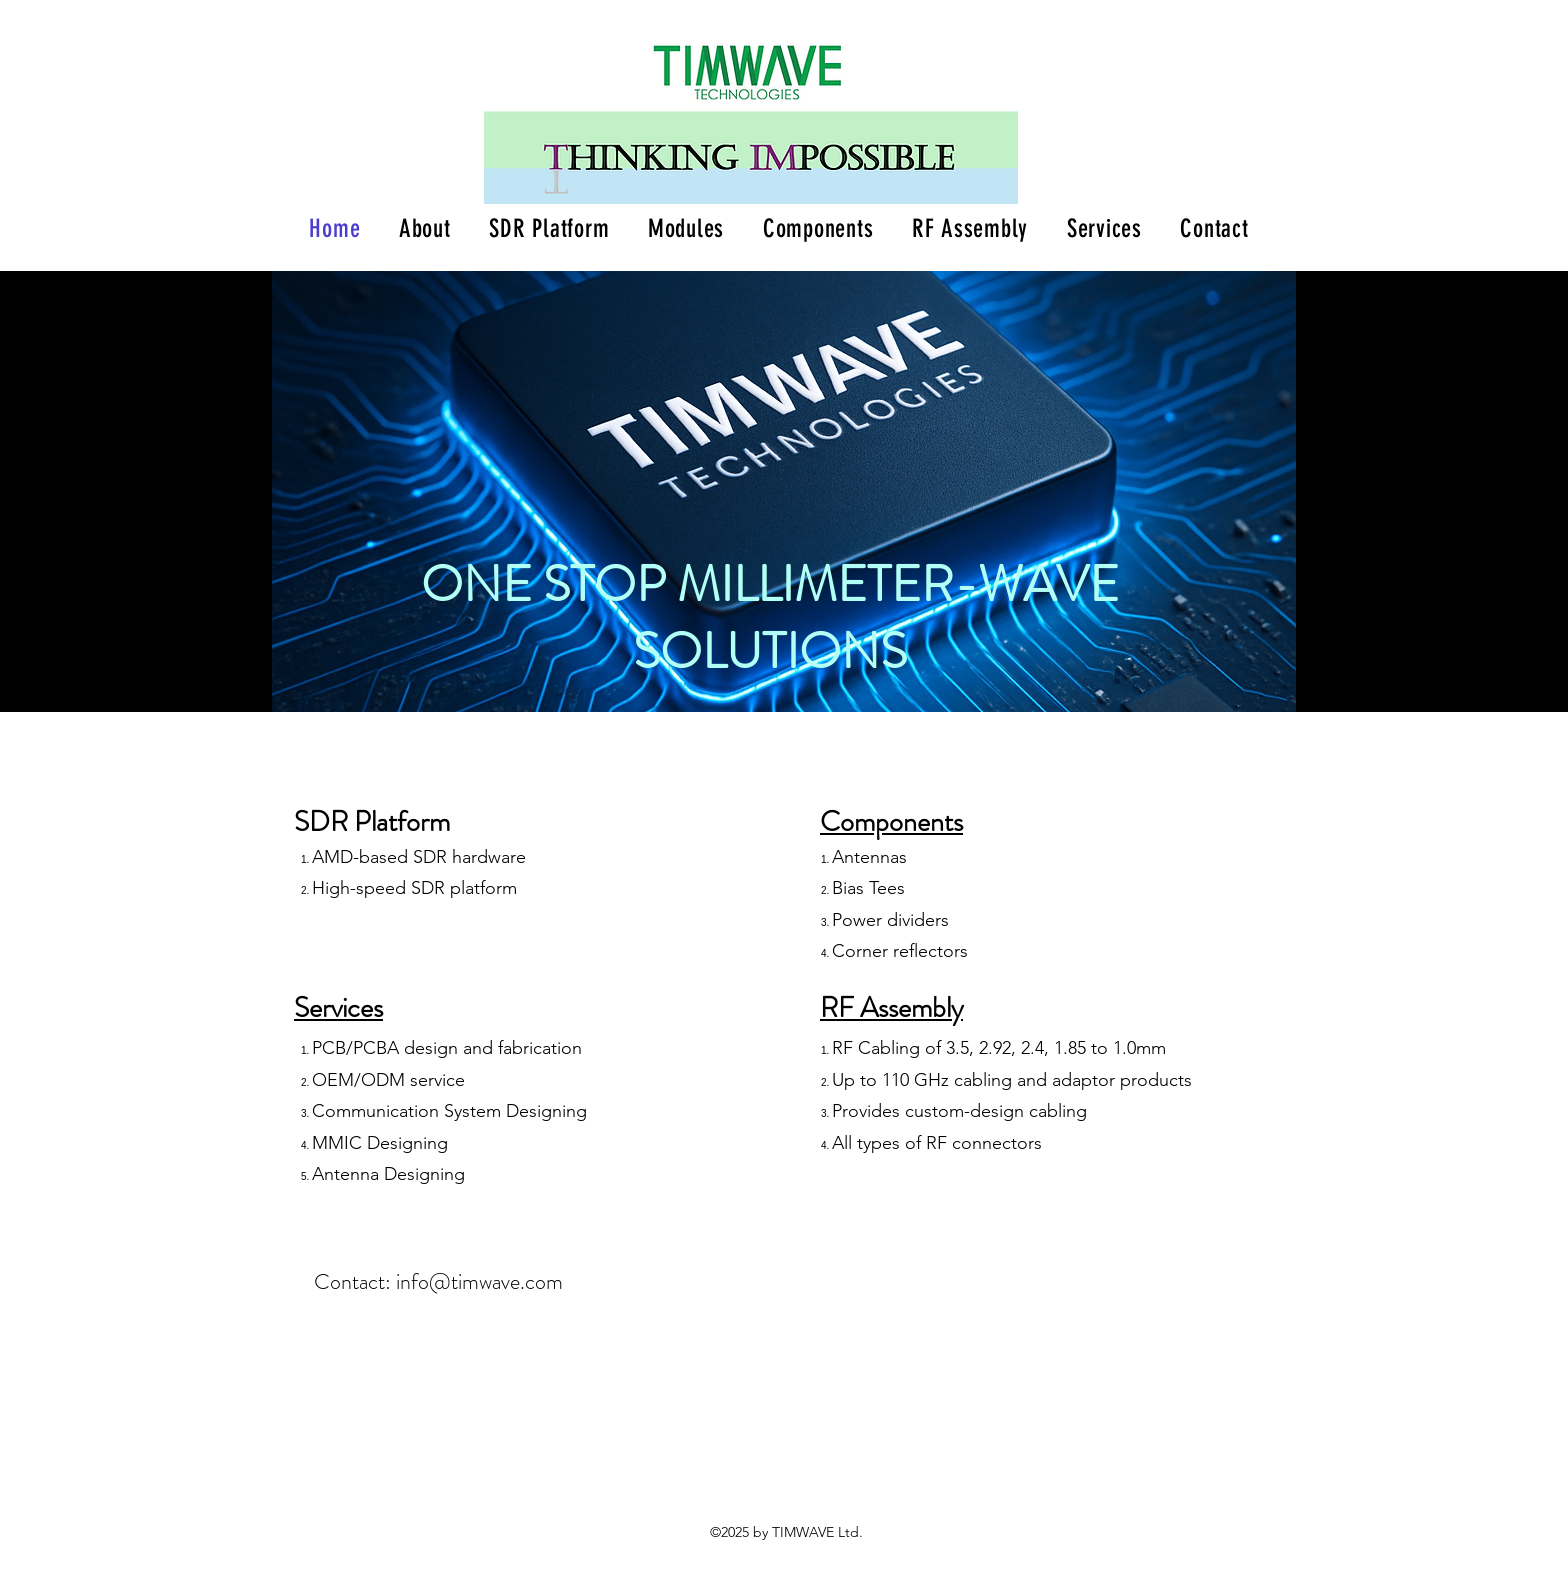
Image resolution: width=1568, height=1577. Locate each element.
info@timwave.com (479, 1281)
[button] (549, 228)
